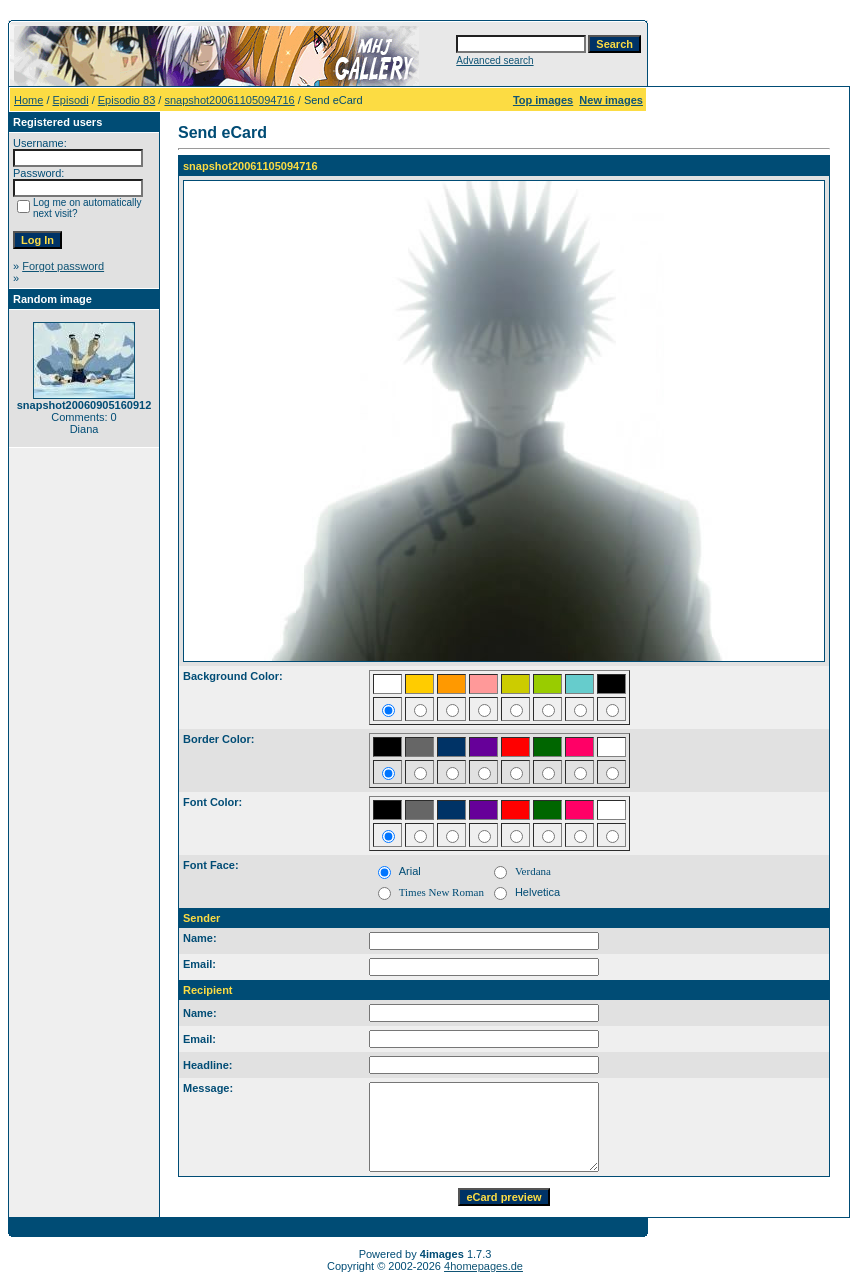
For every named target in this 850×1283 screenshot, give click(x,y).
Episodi (71, 100)
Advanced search (494, 60)
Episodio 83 (127, 100)
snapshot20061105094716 (229, 100)
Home (28, 100)
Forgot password (63, 266)
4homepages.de (483, 1266)
